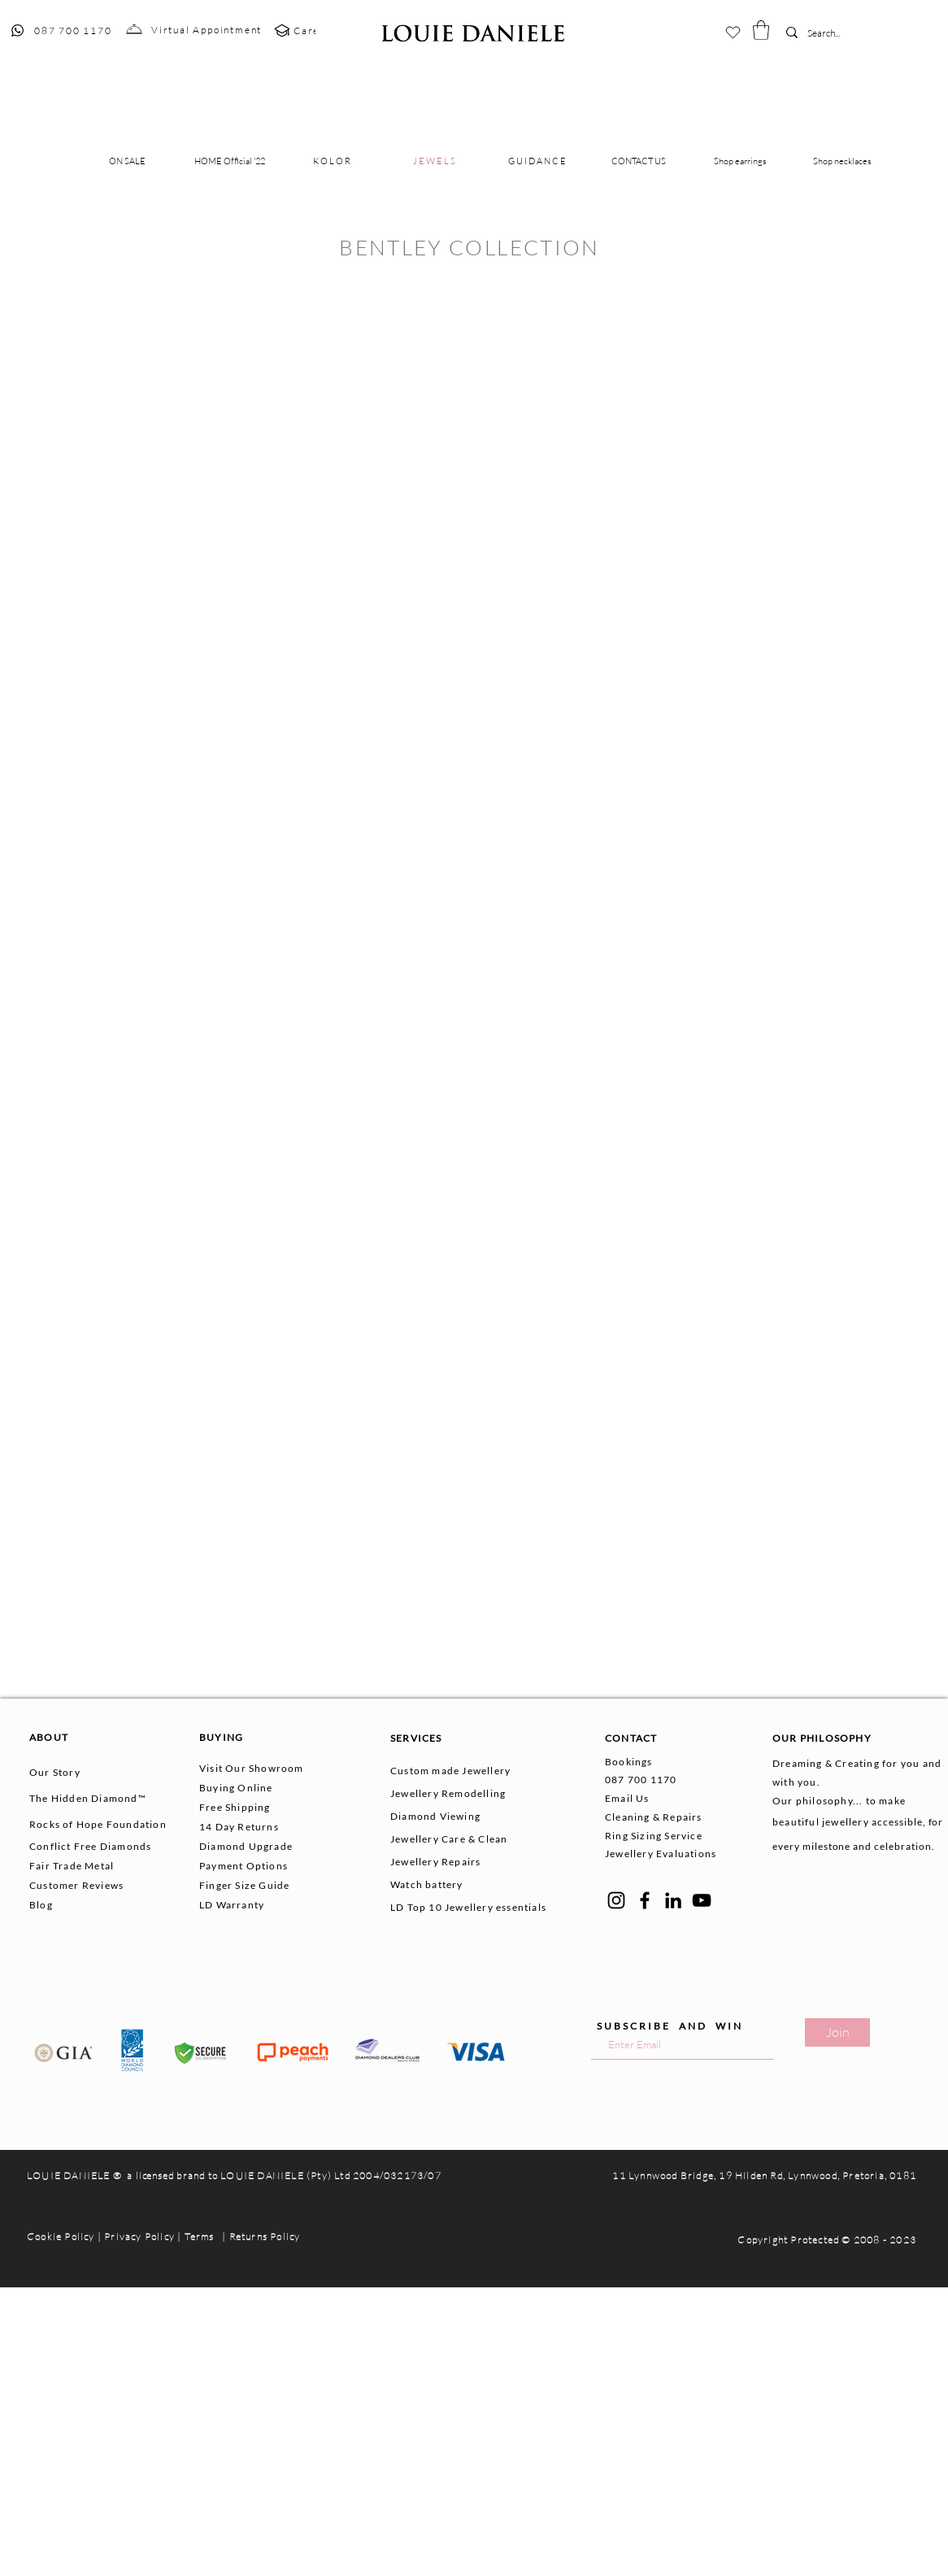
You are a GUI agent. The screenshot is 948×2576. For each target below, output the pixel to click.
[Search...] (831, 33)
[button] (761, 30)
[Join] (837, 2032)
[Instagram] (616, 1900)
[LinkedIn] (673, 1900)
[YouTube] (701, 1900)
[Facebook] (644, 1900)
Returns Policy (265, 2236)
